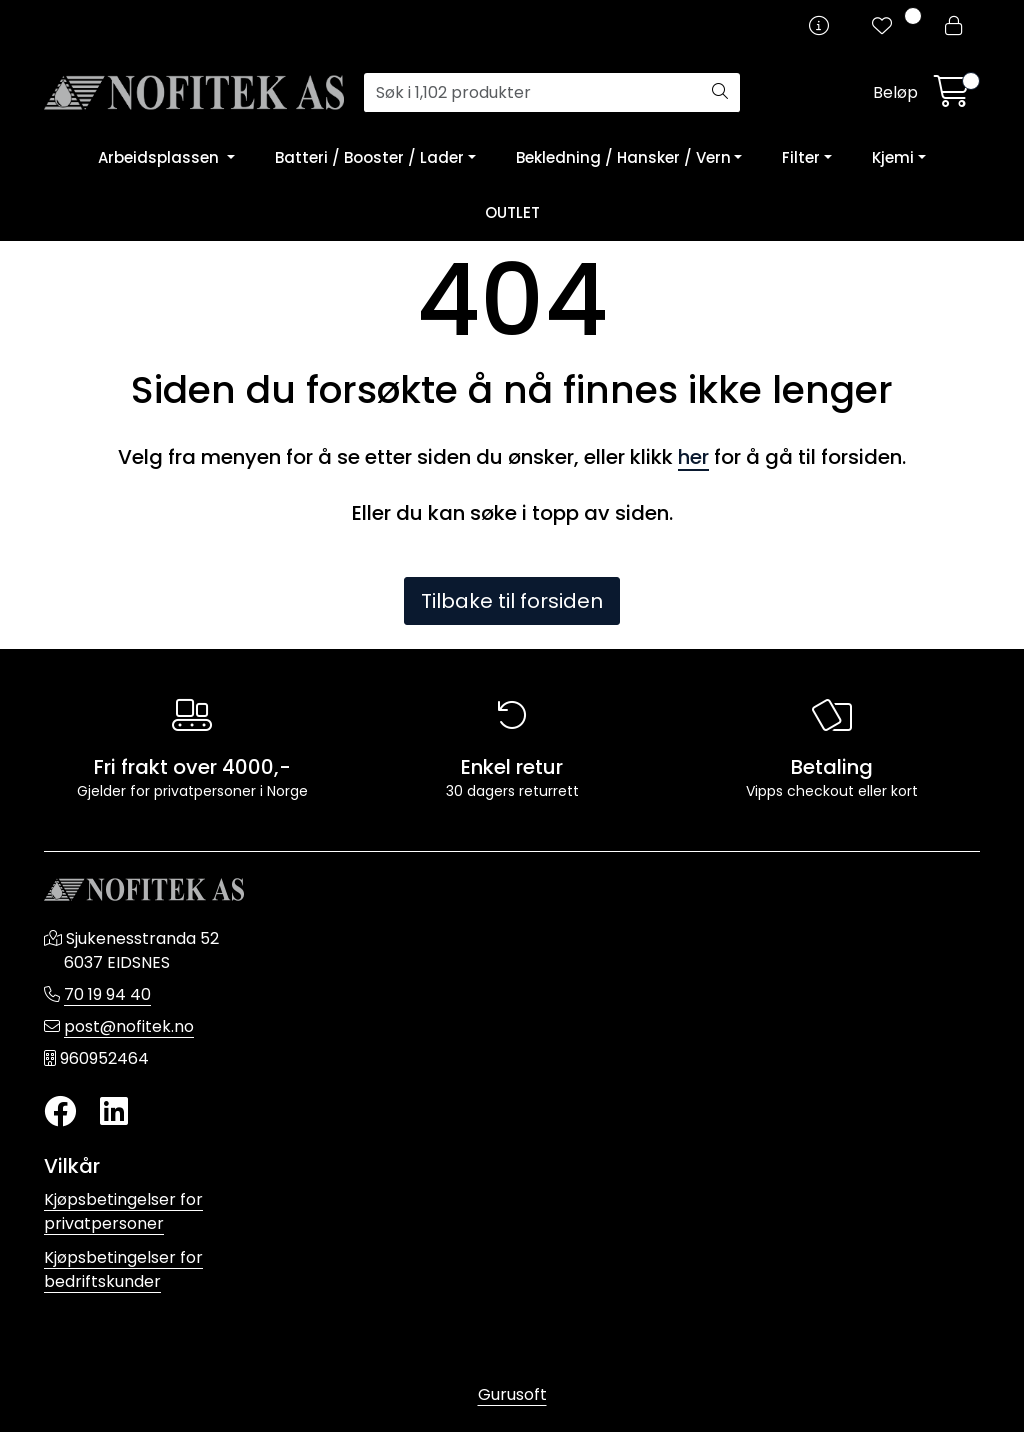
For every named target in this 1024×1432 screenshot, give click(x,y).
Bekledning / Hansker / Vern (623, 157)
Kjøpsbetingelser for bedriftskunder (123, 1269)
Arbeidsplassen (160, 157)
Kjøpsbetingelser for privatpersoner (123, 1211)
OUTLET (512, 212)
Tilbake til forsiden (512, 601)
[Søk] (532, 93)
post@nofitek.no (129, 1026)
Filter (801, 157)
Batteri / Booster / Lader (369, 157)
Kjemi (893, 157)
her (693, 457)
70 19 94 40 (107, 994)
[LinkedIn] (114, 1112)
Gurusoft (512, 1394)
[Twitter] (60, 1112)
